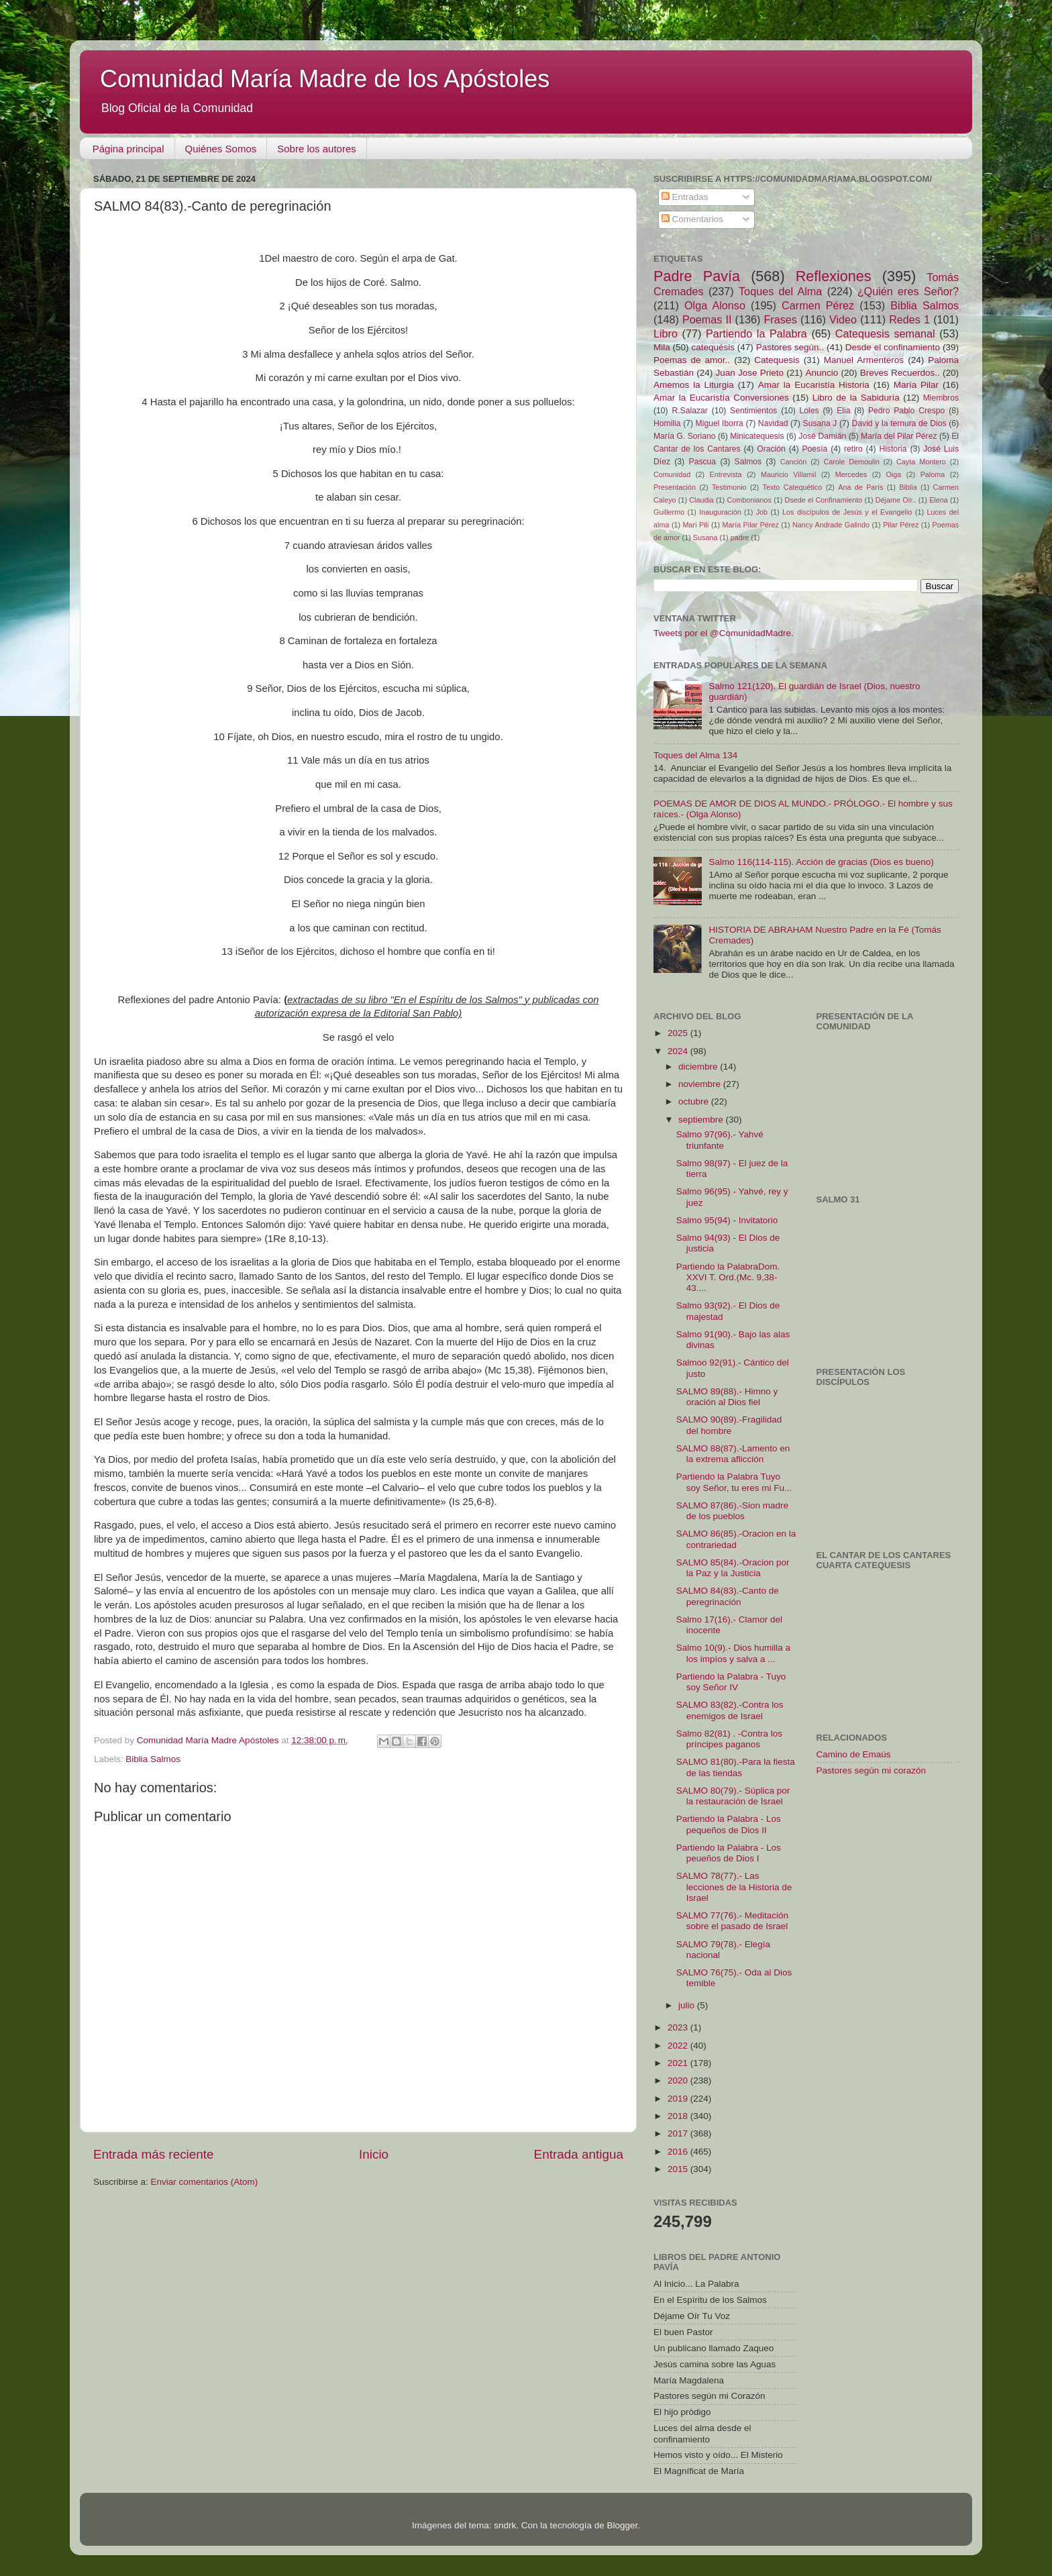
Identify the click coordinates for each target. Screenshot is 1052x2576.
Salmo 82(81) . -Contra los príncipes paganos (729, 1739)
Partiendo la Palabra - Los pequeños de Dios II (728, 1824)
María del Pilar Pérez (899, 436)
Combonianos (749, 500)
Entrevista (726, 474)
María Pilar (916, 385)
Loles (809, 410)
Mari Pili (696, 525)
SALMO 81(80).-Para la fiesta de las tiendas (735, 1767)
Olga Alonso (714, 305)
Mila (661, 347)
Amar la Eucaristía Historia (814, 385)
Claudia (701, 500)
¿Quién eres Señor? (908, 291)
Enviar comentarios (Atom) (204, 2182)
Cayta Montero (921, 462)
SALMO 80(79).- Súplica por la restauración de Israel (733, 1796)
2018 (679, 2116)
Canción (793, 462)
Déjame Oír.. (896, 500)
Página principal (128, 148)
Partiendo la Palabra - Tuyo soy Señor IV (731, 1681)
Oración (771, 449)
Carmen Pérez (818, 305)
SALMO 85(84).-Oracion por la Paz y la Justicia (733, 1567)
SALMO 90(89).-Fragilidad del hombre (729, 1424)
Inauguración (720, 512)
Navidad (773, 423)
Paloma (932, 474)
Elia (843, 410)
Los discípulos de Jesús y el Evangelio (847, 512)
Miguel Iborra (719, 423)
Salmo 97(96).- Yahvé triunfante (720, 1139)
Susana (705, 537)
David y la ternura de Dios (899, 423)
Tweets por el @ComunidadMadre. (723, 633)
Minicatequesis (757, 436)
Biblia (907, 487)
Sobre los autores (316, 148)
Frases (780, 319)
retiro (853, 449)
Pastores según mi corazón (872, 1770)
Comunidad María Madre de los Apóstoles (324, 79)
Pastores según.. (790, 347)
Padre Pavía (696, 276)
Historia (892, 449)
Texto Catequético (792, 487)
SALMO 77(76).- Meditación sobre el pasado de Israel (732, 1920)
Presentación (674, 487)
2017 (679, 2133)
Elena (938, 500)
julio (687, 2005)
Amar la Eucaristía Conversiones (721, 398)
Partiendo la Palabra (756, 333)
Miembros (941, 398)
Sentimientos (753, 410)
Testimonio (729, 487)
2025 (679, 1033)
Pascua (703, 461)
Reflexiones (834, 276)
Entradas (685, 197)
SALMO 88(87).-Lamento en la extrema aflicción (733, 1453)
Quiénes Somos (221, 148)
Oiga (893, 474)
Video (843, 319)
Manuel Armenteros (864, 360)
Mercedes (851, 474)
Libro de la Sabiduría (856, 398)
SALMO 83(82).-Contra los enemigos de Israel (730, 1710)
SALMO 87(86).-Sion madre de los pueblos (732, 1510)
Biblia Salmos (152, 1759)
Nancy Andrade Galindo (831, 525)
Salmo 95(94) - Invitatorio (727, 1220)
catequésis (713, 347)
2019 (679, 2099)
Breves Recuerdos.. (900, 373)
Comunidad (671, 474)
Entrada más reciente (153, 2154)
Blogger (622, 2525)
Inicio (373, 2154)
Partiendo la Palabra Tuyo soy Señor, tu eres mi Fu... (734, 1482)
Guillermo (668, 512)
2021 (679, 2063)
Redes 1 (909, 319)
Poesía (814, 449)
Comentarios (692, 219)
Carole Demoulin (851, 462)
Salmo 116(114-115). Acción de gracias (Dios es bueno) (820, 862)
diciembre (699, 1067)
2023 (679, 2027)
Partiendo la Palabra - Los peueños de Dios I (728, 1853)
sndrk (505, 2525)
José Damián (822, 436)
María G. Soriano (684, 436)
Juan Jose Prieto (750, 373)
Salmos (748, 461)
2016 (679, 2152)
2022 (679, 2046)
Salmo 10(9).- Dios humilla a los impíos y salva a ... (733, 1653)
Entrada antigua (578, 2154)
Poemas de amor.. (691, 360)
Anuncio (821, 373)
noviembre (700, 1084)
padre (740, 537)
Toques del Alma (780, 291)
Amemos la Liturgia (693, 385)
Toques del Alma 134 (695, 755)
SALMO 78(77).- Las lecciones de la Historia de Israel (734, 1886)
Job (762, 512)
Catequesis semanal (885, 333)
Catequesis (777, 360)
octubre (694, 1101)
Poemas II (707, 319)
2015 (679, 2169)
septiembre (702, 1120)
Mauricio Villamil (788, 474)
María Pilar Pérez (751, 525)
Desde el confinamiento (892, 347)
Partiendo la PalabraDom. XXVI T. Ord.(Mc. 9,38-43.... (728, 1277)
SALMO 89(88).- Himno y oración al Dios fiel (727, 1396)
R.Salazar (689, 410)
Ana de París (860, 487)
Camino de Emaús (854, 1754)
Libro (665, 333)
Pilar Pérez (900, 525)
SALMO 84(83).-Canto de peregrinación (727, 1596)
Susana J (820, 423)
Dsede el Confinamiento (824, 500)
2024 (679, 1051)
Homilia (666, 423)
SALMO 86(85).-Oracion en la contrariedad (736, 1539)
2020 (679, 2080)
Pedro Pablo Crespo (906, 410)
